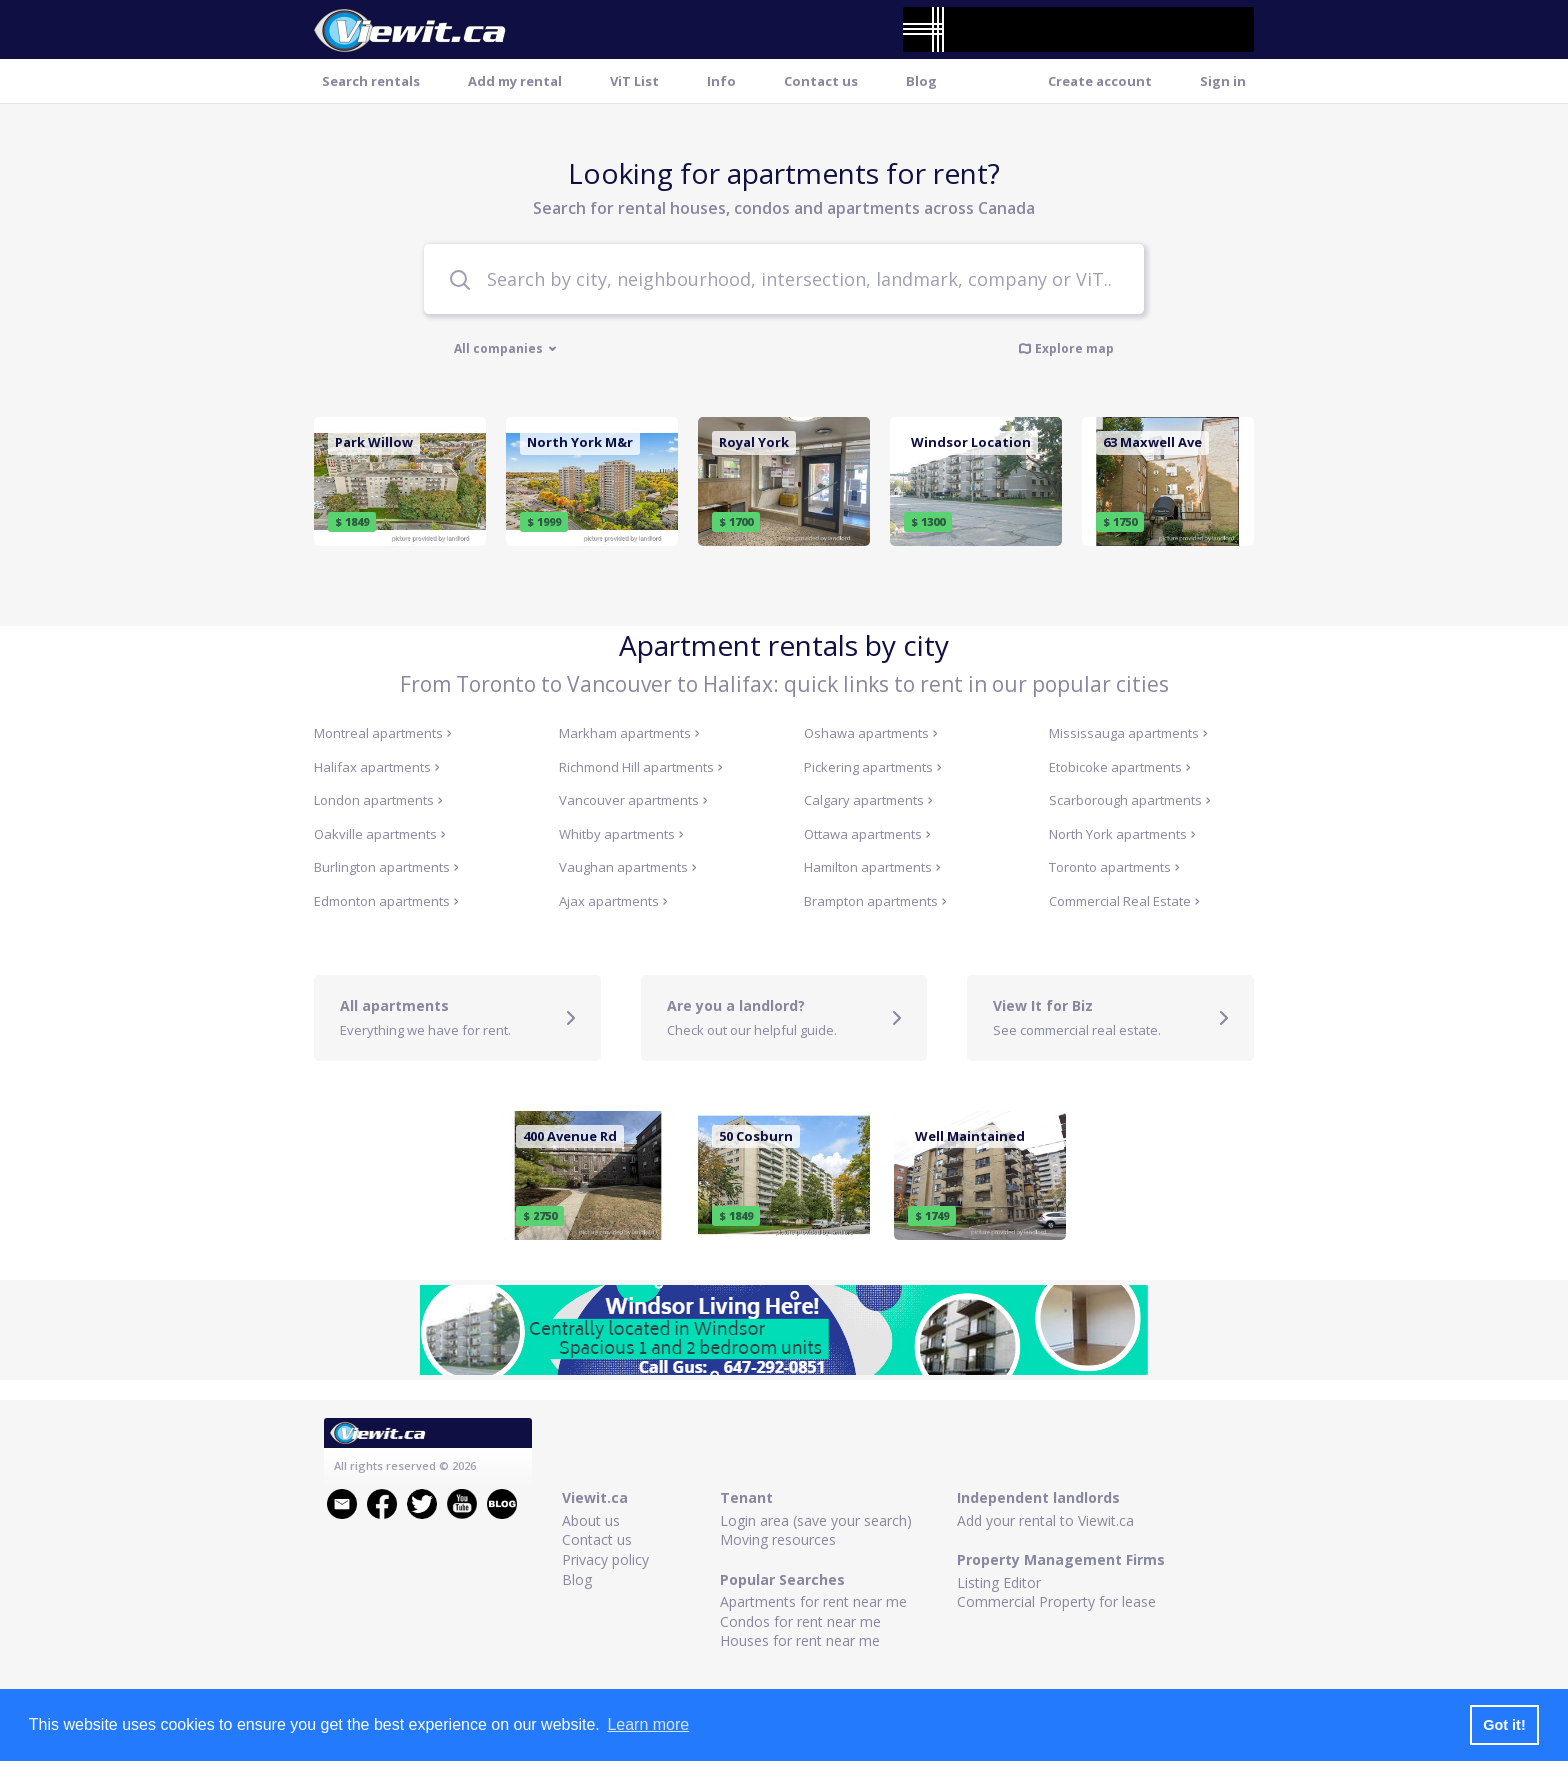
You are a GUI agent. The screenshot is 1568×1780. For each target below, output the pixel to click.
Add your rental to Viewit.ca (1045, 1520)
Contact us (821, 81)
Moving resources (778, 1539)
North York (1122, 834)
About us (591, 1520)
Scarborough (1130, 800)
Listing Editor (999, 1582)
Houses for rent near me (800, 1640)
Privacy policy (605, 1559)
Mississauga (1128, 733)
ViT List (634, 81)
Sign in (1223, 81)
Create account (1100, 81)
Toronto (1114, 867)
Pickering (873, 767)
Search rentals (371, 81)
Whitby (621, 834)
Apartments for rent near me (813, 1601)
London (378, 800)
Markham (629, 733)
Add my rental (515, 81)
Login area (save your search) (816, 1520)
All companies (505, 349)
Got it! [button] (1504, 1725)
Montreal (383, 733)
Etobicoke (1120, 767)
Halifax (377, 767)
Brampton (875, 901)
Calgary (868, 800)
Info (721, 81)
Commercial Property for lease (1056, 1601)
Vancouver (633, 800)
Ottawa (867, 834)
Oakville (380, 834)
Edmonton (386, 901)
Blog (921, 81)
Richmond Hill (641, 767)
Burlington (386, 867)
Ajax (613, 901)
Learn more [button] (648, 1724)
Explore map (1066, 348)
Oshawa (871, 733)
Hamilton (872, 867)
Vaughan (628, 867)
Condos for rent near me (800, 1621)
